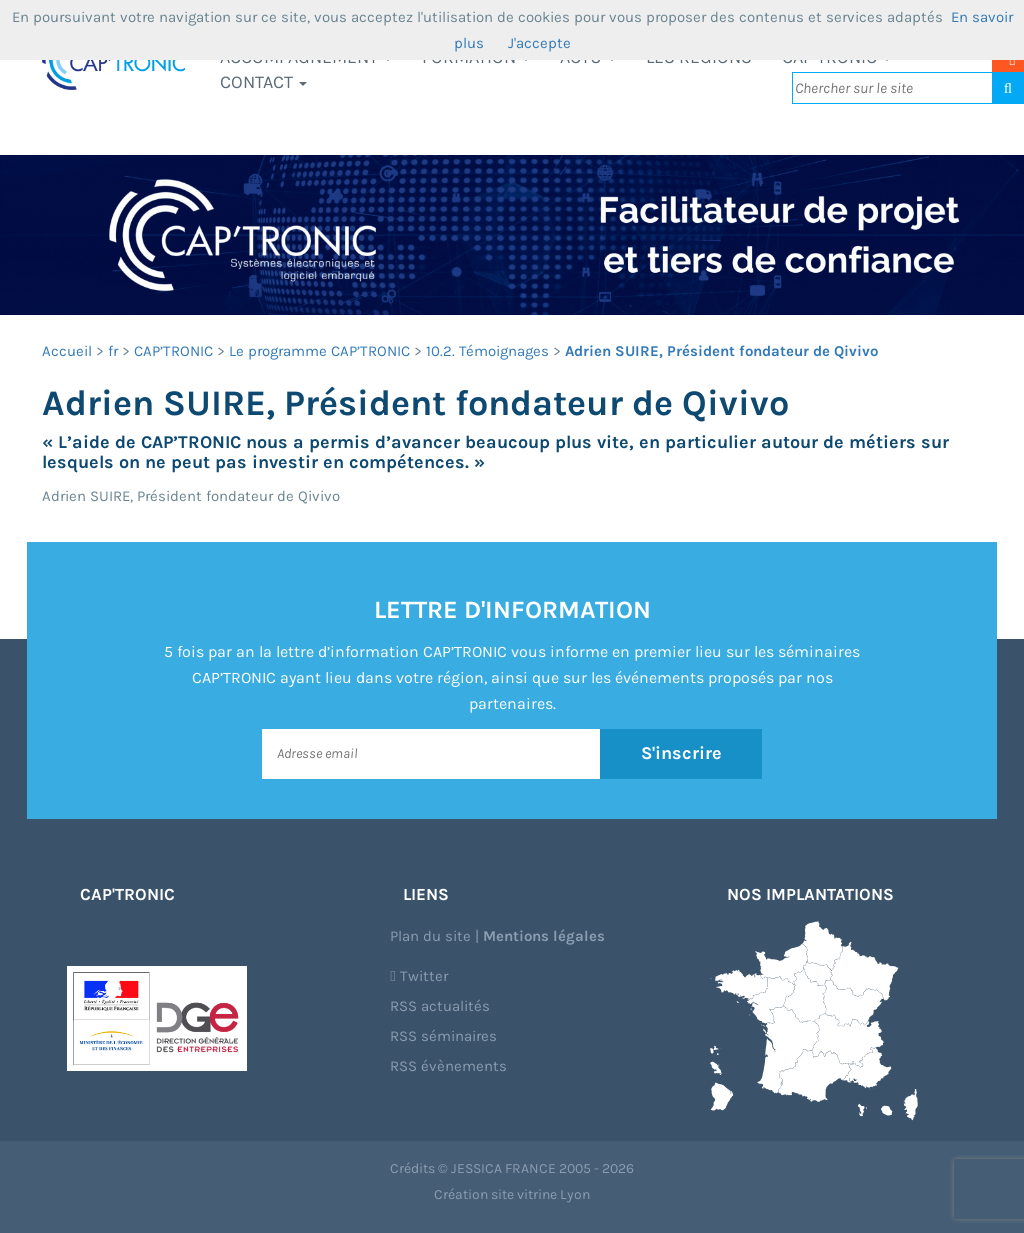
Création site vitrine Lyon (512, 1194)
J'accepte (539, 43)
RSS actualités (440, 1006)
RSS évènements (448, 1066)
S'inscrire (681, 753)
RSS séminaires (443, 1036)
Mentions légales (544, 936)
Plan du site (430, 936)
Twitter (418, 976)
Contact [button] (263, 82)
